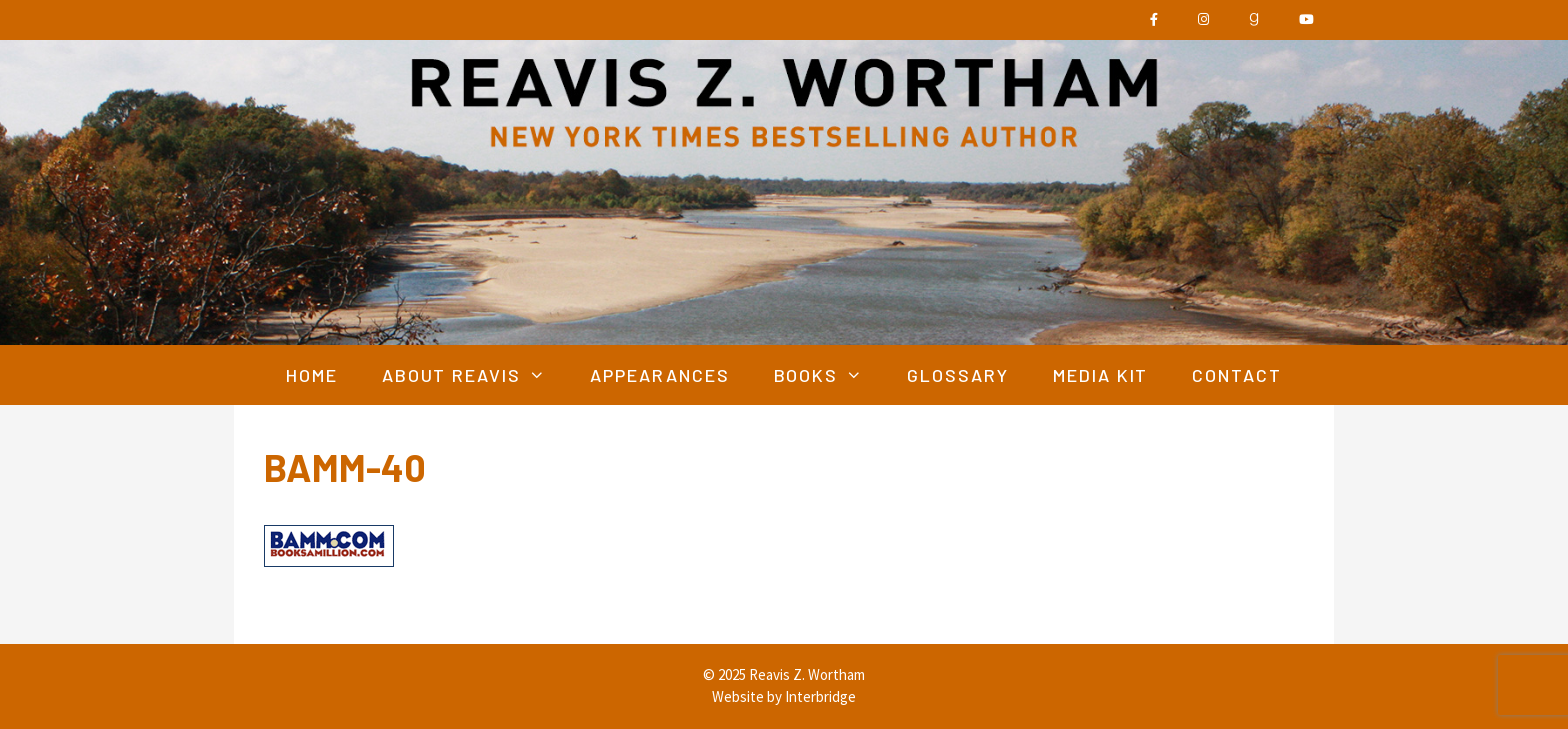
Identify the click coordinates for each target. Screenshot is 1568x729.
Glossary (958, 375)
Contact (1237, 375)
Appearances (660, 375)
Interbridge (820, 696)
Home (312, 375)
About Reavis (475, 375)
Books (829, 375)
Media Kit (1101, 375)
